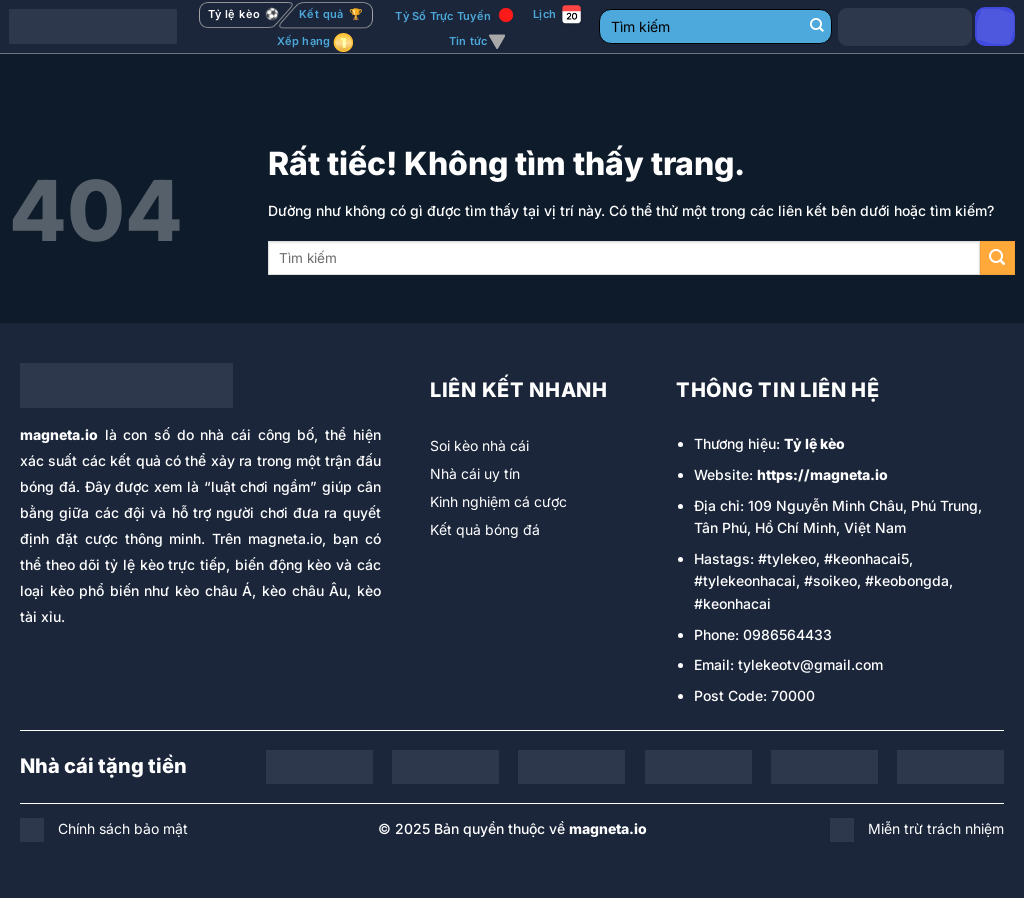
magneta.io (59, 434)
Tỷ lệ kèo (814, 443)
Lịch (544, 14)
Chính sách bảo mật (123, 828)
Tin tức (477, 42)
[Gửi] (817, 27)
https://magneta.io (822, 474)
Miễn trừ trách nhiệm (936, 828)
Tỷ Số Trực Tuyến (443, 16)
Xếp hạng (304, 41)
